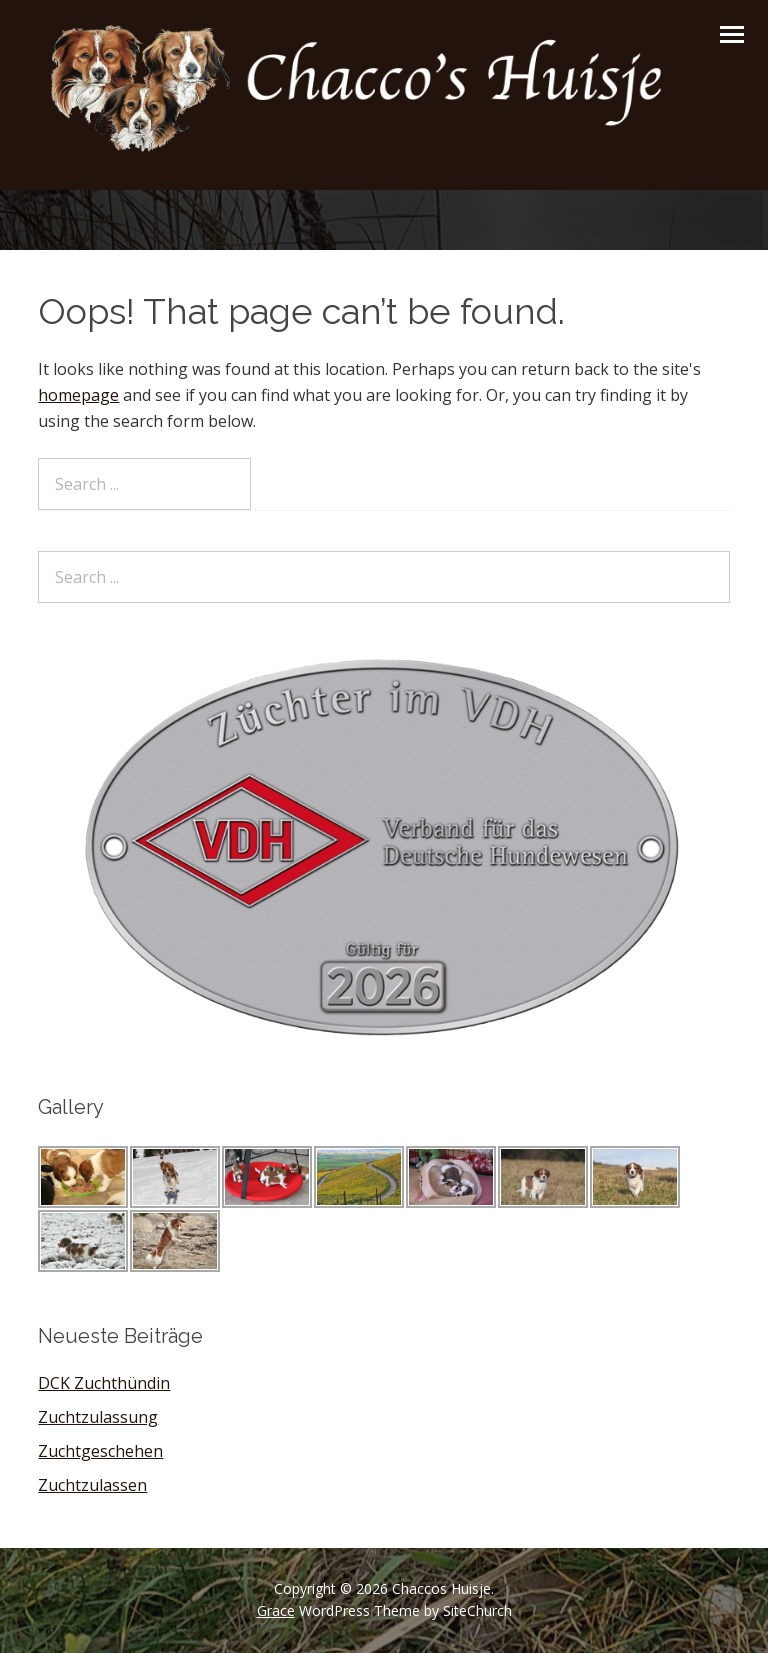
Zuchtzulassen (92, 1485)
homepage (78, 395)
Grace (276, 1610)
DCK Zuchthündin (104, 1383)
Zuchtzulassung (98, 1417)
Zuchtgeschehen (100, 1451)
